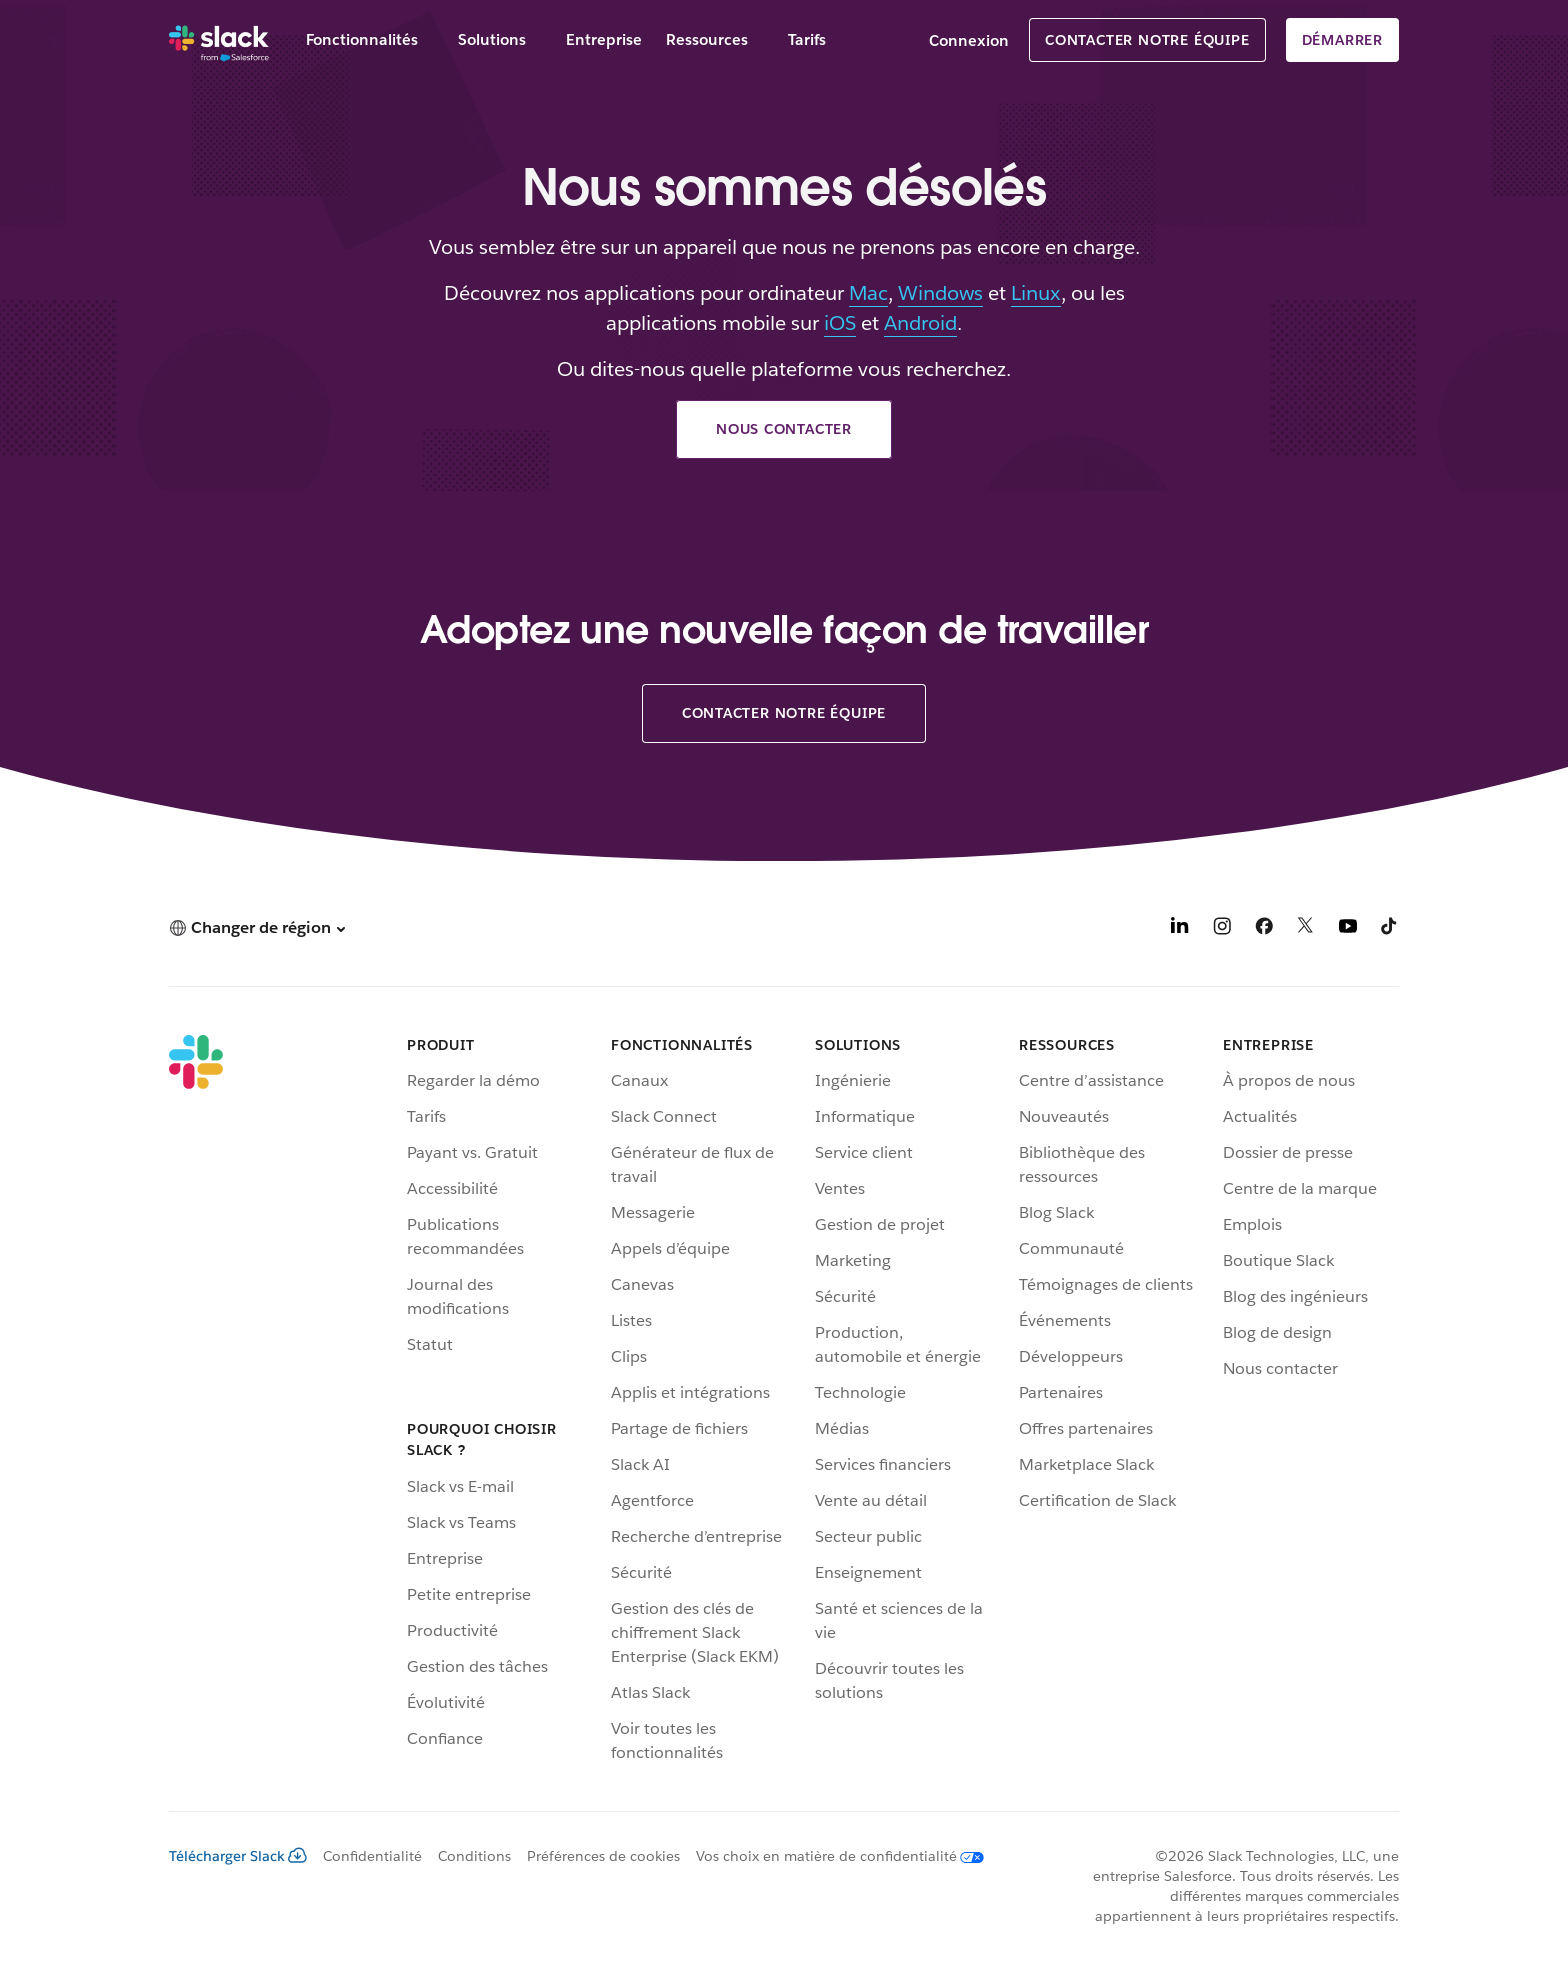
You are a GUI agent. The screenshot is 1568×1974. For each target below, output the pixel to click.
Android (920, 323)
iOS (840, 323)
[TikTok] (1390, 929)
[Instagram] (1222, 929)
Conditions (474, 1856)
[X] (1306, 929)
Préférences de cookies (603, 1856)
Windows (940, 293)
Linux (1036, 293)
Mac (868, 293)
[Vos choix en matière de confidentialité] (832, 1856)
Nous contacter (784, 429)
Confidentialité (372, 1856)
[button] (257, 927)
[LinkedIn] (1180, 929)
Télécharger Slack (238, 1856)
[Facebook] (1264, 929)
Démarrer (1342, 40)
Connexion (969, 40)
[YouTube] (1348, 929)
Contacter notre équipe (1147, 40)
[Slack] (219, 40)
